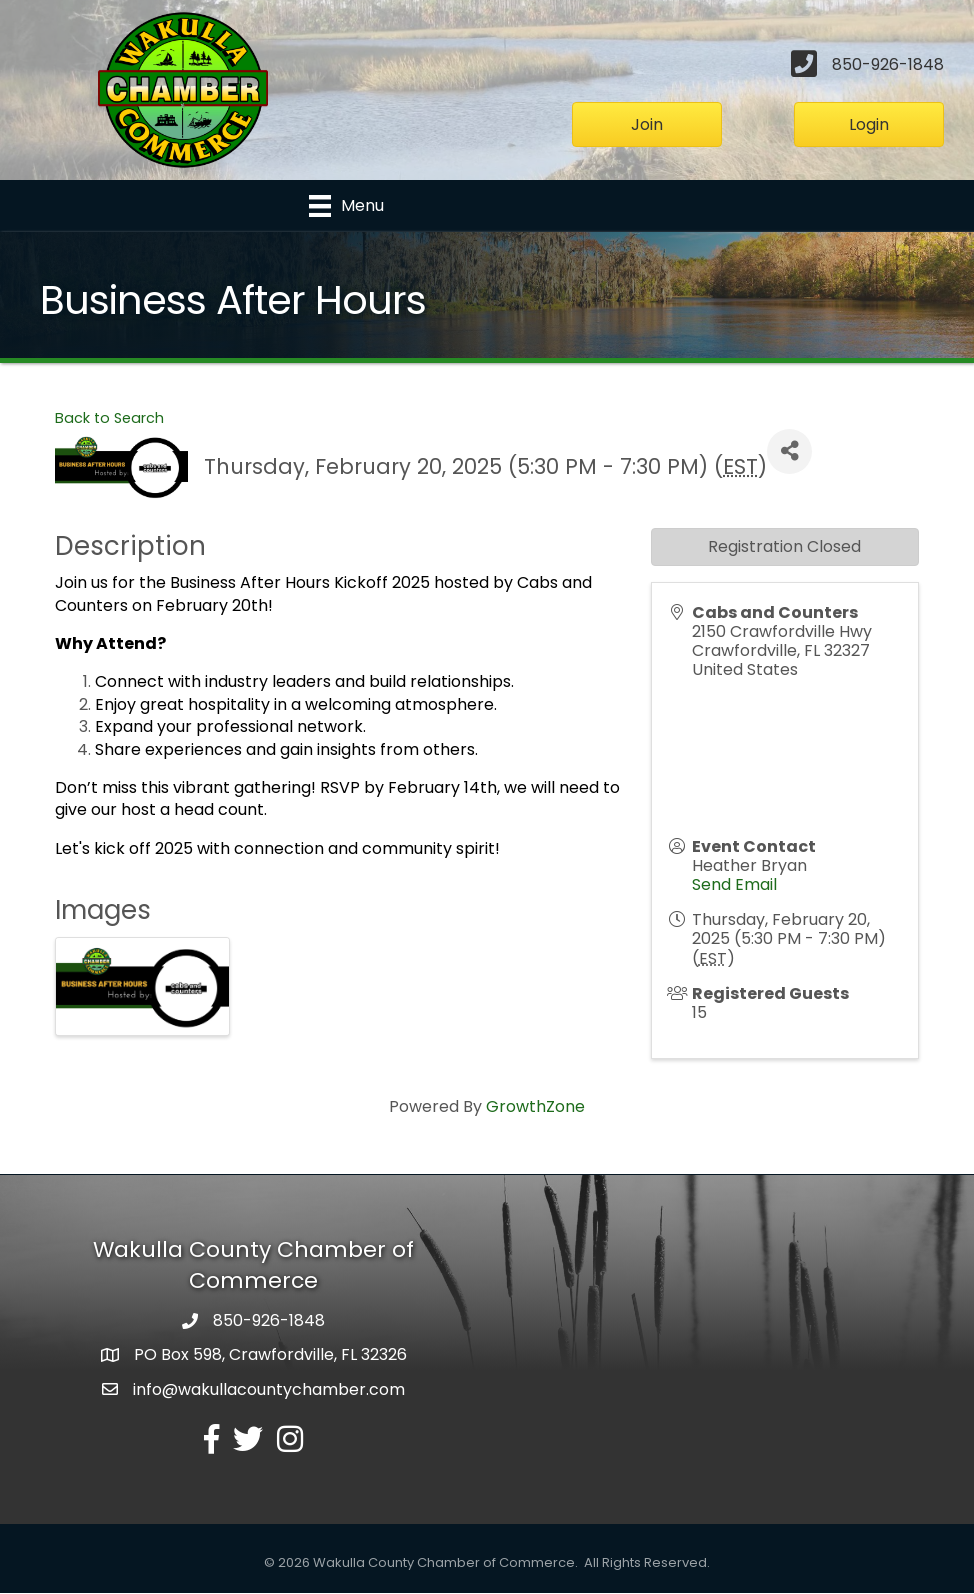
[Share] (789, 451)
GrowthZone (535, 1107)
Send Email (734, 884)
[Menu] (346, 206)
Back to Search (109, 418)
